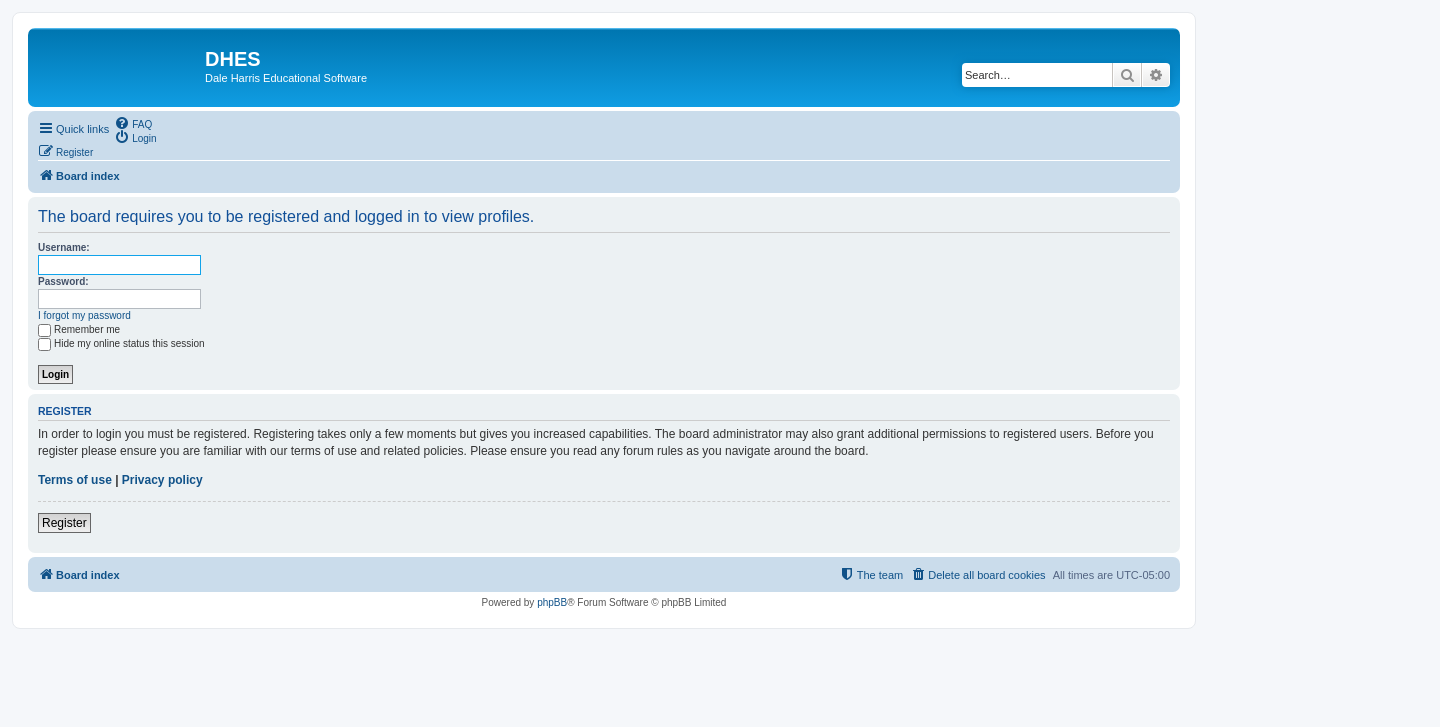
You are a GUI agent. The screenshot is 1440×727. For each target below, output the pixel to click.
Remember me (79, 329)
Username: (64, 247)
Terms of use (75, 480)
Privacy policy (162, 480)
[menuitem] (133, 123)
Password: (63, 281)
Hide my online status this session (121, 343)
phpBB (552, 602)
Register (64, 523)
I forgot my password (84, 315)
